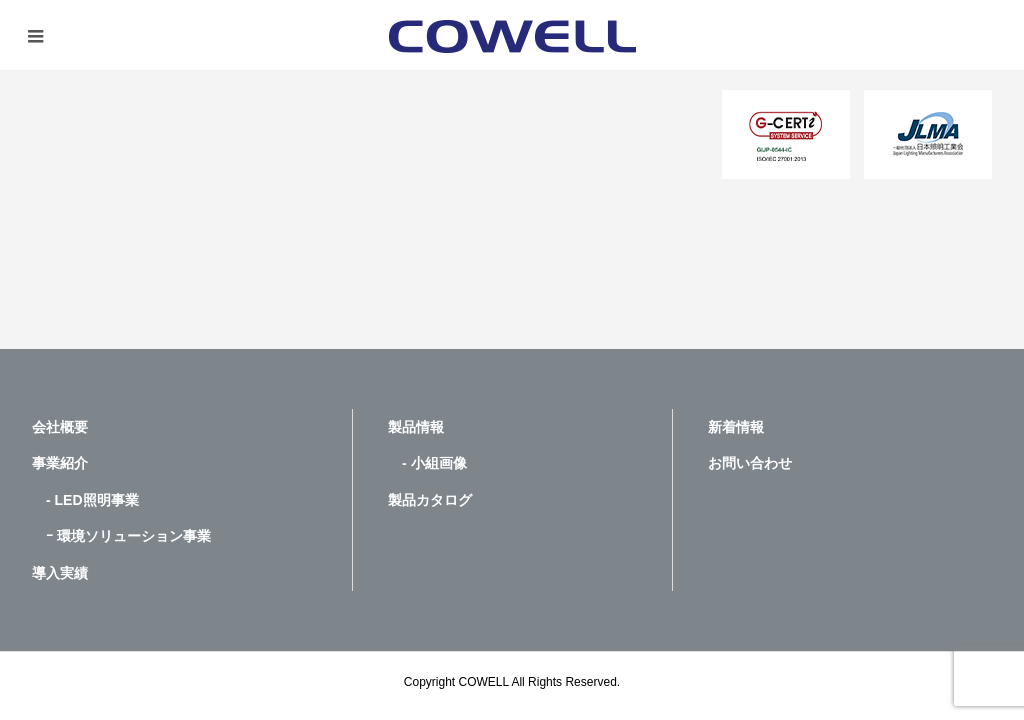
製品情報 (416, 427)
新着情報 (736, 427)
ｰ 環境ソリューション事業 (121, 536)
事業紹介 (60, 463)
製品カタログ (430, 500)
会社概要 (60, 427)
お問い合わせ (750, 463)
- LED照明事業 (85, 500)
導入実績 (60, 573)
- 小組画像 (427, 463)
